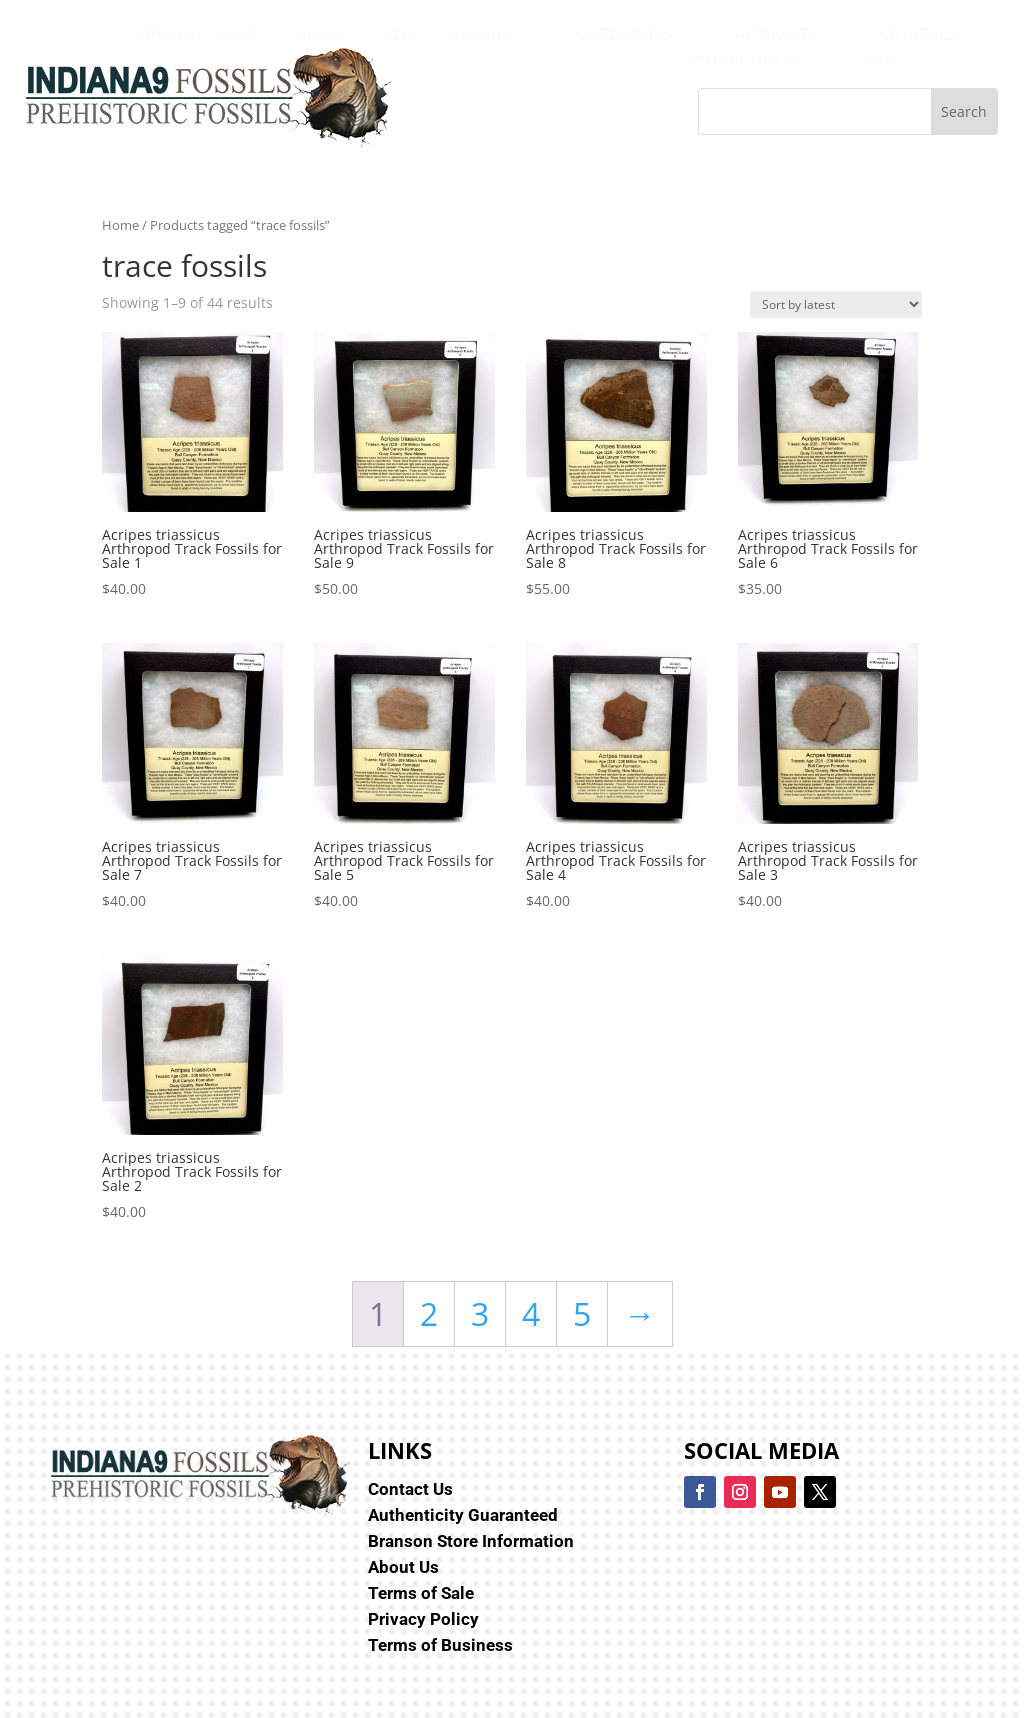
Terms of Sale (421, 1593)
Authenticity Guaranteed (463, 1515)
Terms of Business (440, 1645)
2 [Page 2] (429, 1313)
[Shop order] (836, 304)
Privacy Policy (423, 1619)
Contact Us (410, 1489)
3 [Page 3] (480, 1313)
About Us (403, 1567)
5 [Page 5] (582, 1313)
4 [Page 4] (531, 1313)
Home (120, 225)
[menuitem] (197, 34)
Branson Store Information (471, 1541)
